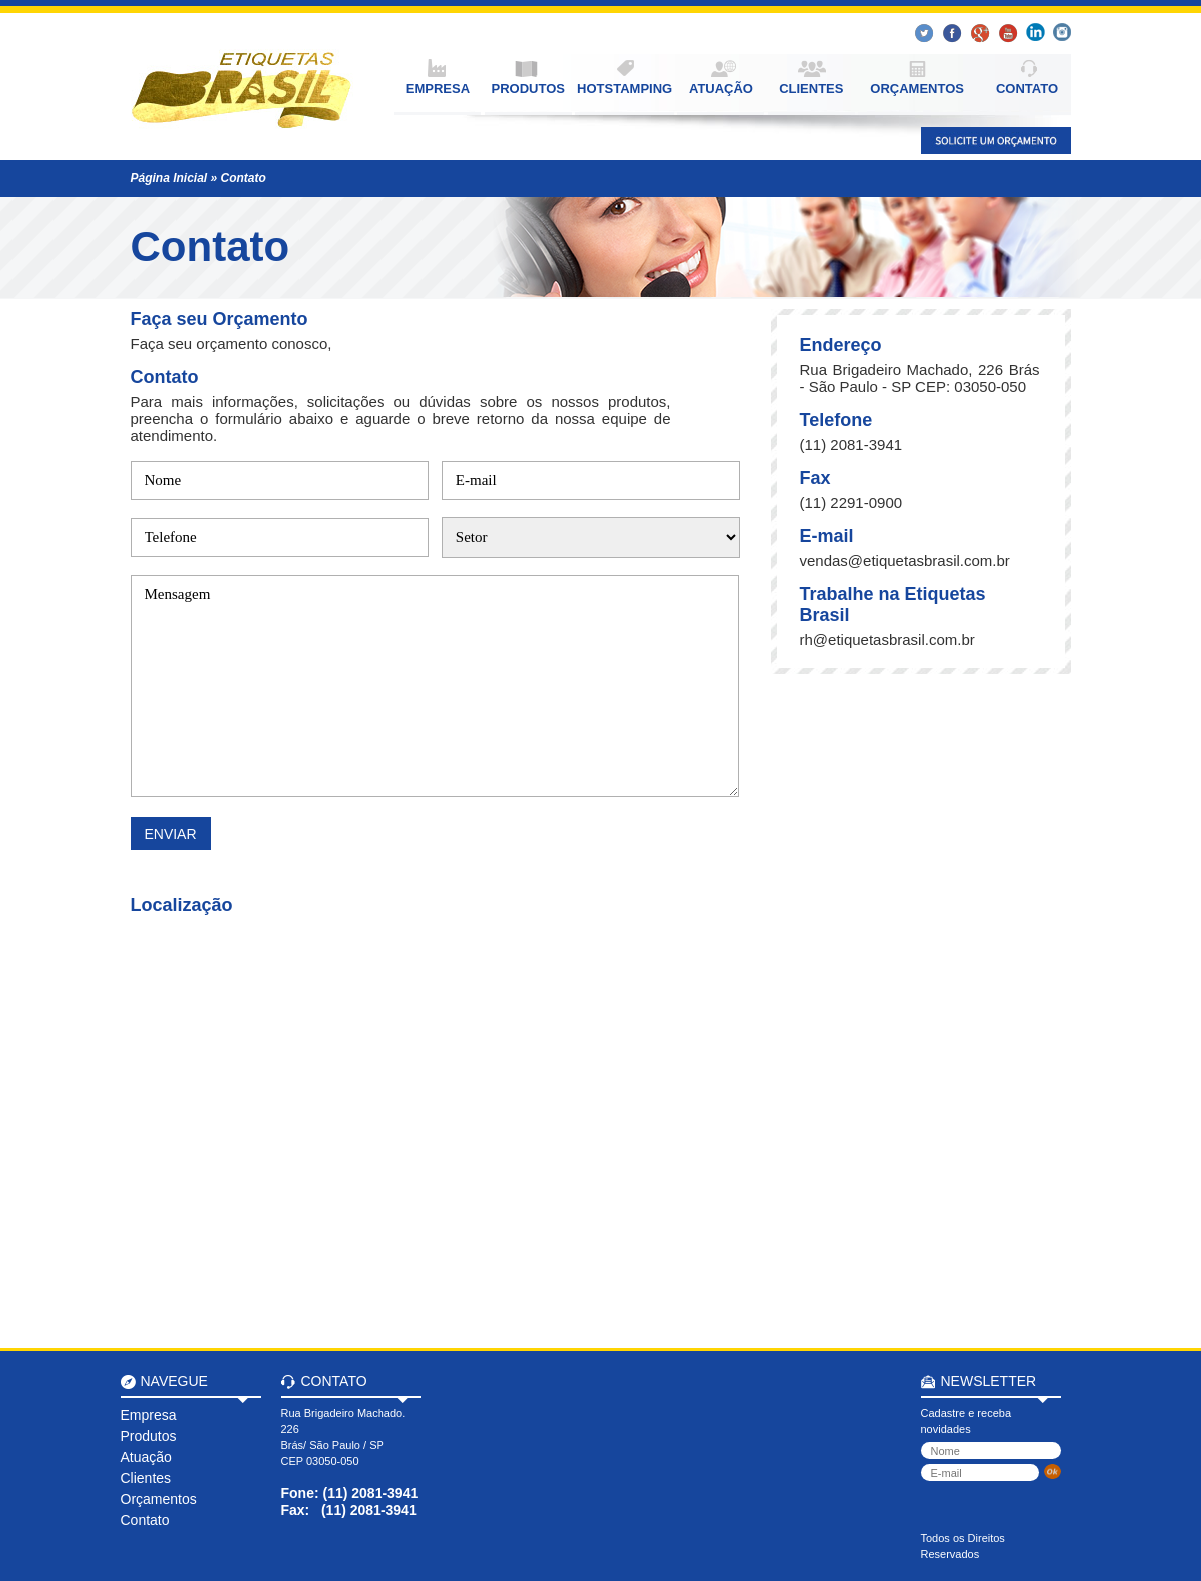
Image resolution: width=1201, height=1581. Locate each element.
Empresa (149, 1415)
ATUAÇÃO (721, 88)
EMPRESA (438, 88)
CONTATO (1027, 88)
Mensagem (435, 686)
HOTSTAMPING (624, 88)
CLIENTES (811, 88)
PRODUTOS (528, 88)
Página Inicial (169, 178)
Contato (243, 178)
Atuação (146, 1457)
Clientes (146, 1478)
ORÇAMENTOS (917, 88)
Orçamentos (159, 1499)
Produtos (149, 1436)
